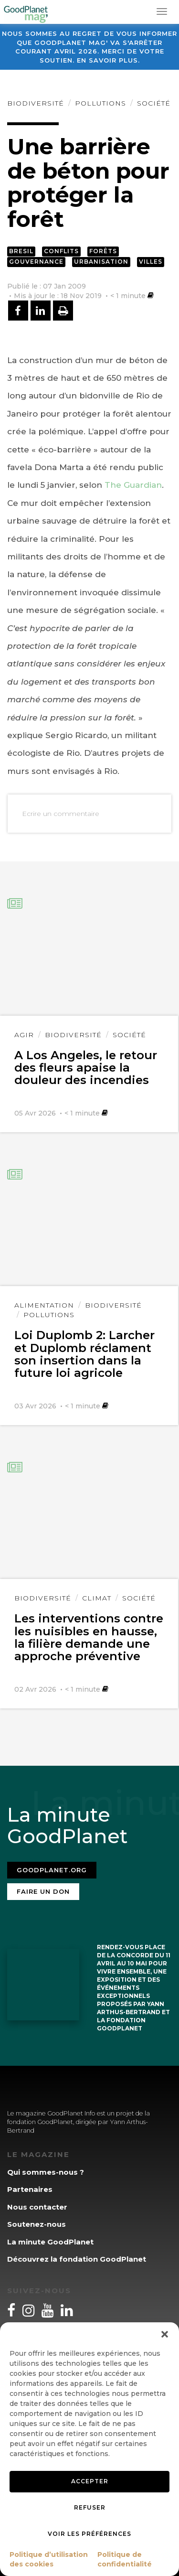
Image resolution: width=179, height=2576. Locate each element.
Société (153, 103)
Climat (96, 1598)
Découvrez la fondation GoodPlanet (76, 2259)
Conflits (61, 251)
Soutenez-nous (36, 2224)
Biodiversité (35, 103)
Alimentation (44, 1305)
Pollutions (100, 103)
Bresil (21, 251)
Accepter (89, 2481)
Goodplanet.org (52, 1870)
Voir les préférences (89, 2533)
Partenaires (30, 2189)
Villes (150, 261)
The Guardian (133, 485)
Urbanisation (101, 261)
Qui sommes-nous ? (45, 2172)
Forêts (103, 251)
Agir (24, 1034)
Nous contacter (37, 2206)
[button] (164, 2334)
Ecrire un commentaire (60, 813)
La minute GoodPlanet (50, 2241)
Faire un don (43, 1891)
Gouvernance (36, 261)
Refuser (89, 2507)
